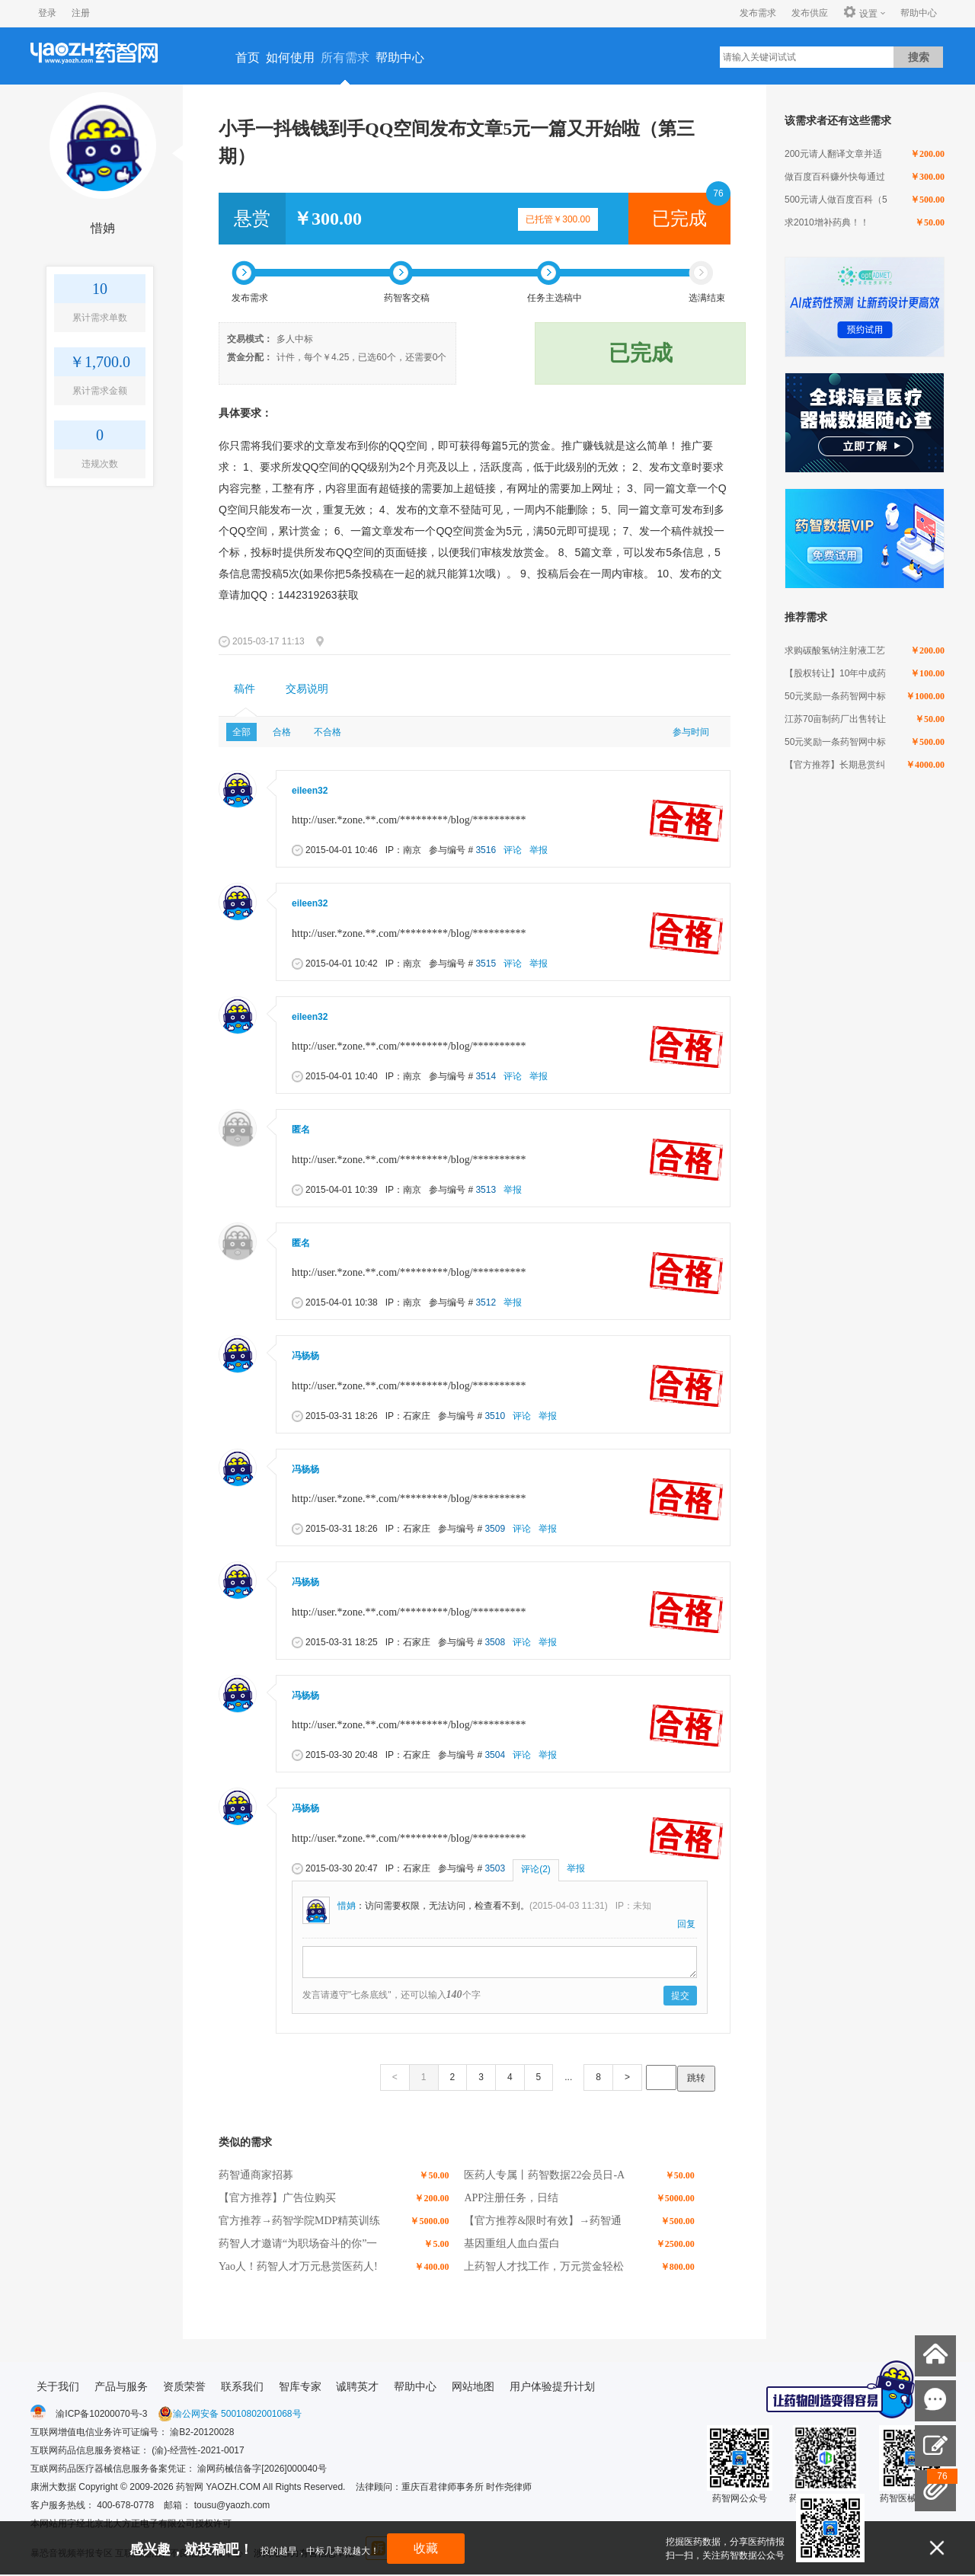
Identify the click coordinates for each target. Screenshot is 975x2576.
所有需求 (345, 57)
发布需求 (758, 13)
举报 (538, 850)
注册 (81, 13)
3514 (485, 1076)
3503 (494, 1868)
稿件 (244, 689)
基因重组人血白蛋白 (512, 2243)
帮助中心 (918, 13)
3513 (485, 1189)
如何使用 (290, 57)
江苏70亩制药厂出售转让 (835, 719)
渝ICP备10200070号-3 (101, 2413)
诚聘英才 (357, 2386)
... (568, 2077)
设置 (860, 13)
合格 (282, 732)
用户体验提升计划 (552, 2386)
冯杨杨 (305, 1355)
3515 (485, 963)
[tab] (244, 689)
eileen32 (310, 790)
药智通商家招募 (256, 2175)
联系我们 (242, 2386)
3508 (494, 1642)
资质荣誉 (184, 2386)
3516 (485, 850)
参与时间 (691, 732)
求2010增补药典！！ (827, 222)
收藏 (426, 2548)
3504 (494, 1755)
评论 (512, 850)
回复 (686, 1924)
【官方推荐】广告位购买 (277, 2198)
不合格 (327, 732)
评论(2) (536, 1869)
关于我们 (58, 2386)
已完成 (679, 219)
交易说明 (307, 689)
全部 (241, 732)
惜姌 (103, 228)
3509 (494, 1528)
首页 (247, 57)
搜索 (918, 57)
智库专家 (300, 2386)
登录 (47, 13)
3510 (494, 1416)
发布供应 (809, 13)
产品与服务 (121, 2386)
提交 (680, 1995)
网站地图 (473, 2386)
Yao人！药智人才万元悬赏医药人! (298, 2266)
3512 (485, 1302)
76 (718, 193)
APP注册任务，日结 (511, 2198)
